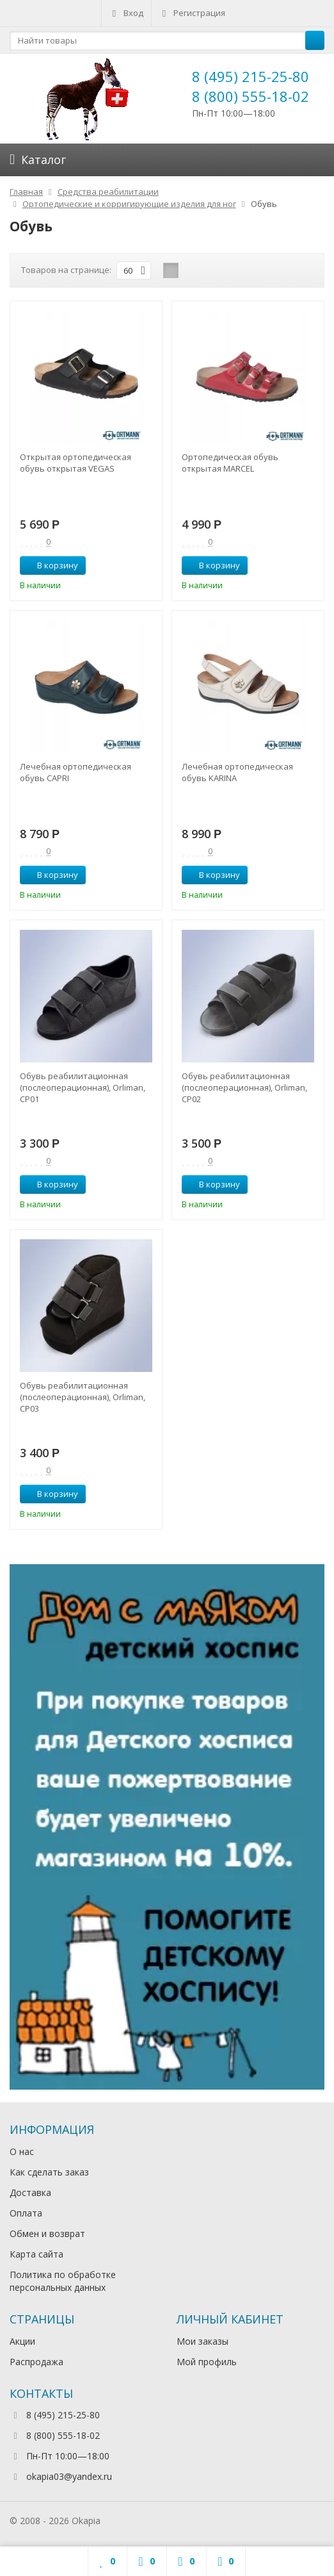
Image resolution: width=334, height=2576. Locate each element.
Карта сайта (36, 2254)
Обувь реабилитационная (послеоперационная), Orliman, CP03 (82, 1397)
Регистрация (192, 13)
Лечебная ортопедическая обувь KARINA (237, 772)
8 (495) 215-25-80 (250, 76)
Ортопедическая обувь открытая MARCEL (230, 462)
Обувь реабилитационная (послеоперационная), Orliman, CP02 (244, 1087)
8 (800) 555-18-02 (250, 96)
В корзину (50, 565)
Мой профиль (207, 2362)
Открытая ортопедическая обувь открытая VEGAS (75, 462)
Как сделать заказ (49, 2172)
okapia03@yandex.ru (69, 2476)
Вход (126, 13)
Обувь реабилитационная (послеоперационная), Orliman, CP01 (82, 1087)
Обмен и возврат (47, 2233)
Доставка (30, 2192)
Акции (22, 2341)
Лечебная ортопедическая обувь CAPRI (75, 772)
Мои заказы (202, 2341)
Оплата (26, 2213)
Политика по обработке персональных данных (63, 2280)
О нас (22, 2151)
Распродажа (36, 2362)
